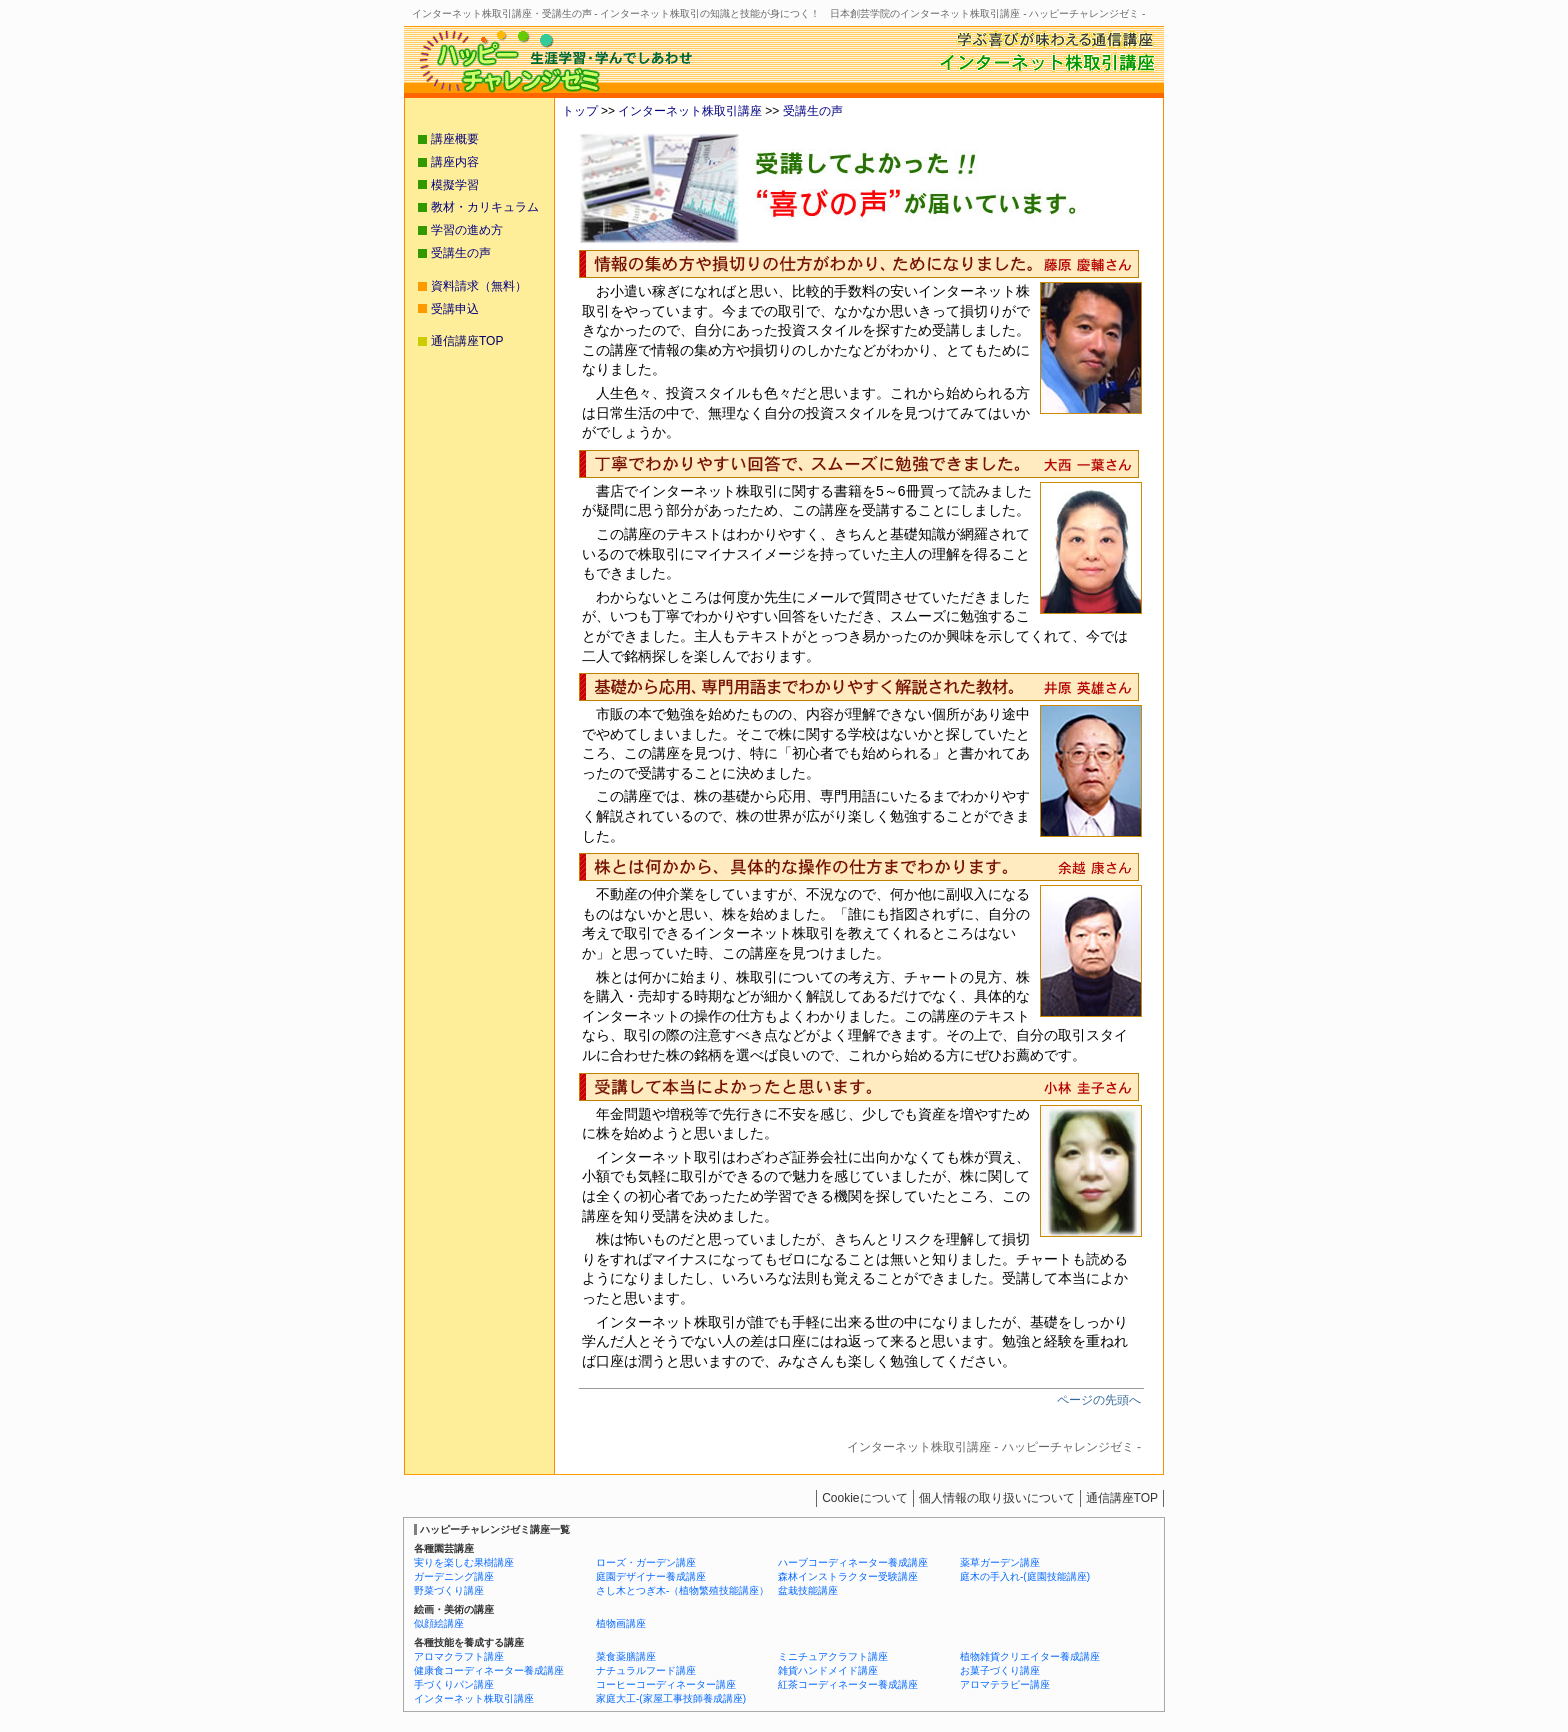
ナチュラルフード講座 (646, 1670)
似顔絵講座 (439, 1623)
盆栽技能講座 (808, 1590)
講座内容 (455, 162)
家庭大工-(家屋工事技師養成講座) (671, 1698)
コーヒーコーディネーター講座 (666, 1684)
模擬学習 (455, 185)
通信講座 (1122, 1498)
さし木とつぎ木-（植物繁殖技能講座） (682, 1590)
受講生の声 (810, 111)
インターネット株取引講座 (688, 111)
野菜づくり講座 (449, 1590)
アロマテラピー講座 (1005, 1684)
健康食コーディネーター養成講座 (489, 1670)
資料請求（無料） (479, 286)
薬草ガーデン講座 (1000, 1562)
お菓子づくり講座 (1000, 1670)
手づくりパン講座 (454, 1684)
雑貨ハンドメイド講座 (828, 1670)
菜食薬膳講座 (626, 1656)
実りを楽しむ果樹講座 (464, 1562)
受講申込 (455, 309)
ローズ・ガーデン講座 (646, 1562)
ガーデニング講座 (454, 1576)
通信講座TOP (467, 341)
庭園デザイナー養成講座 (651, 1576)
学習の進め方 (467, 230)
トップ (580, 111)
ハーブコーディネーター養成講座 (853, 1562)
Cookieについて (864, 1498)
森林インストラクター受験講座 (848, 1576)
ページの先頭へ (1099, 1400)
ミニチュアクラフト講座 (833, 1656)
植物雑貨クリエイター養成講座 (1030, 1656)
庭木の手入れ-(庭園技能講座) (1025, 1576)
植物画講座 (621, 1623)
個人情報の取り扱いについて (997, 1498)
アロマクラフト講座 (459, 1656)
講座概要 (455, 139)
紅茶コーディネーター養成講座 (848, 1684)
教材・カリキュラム (485, 207)
